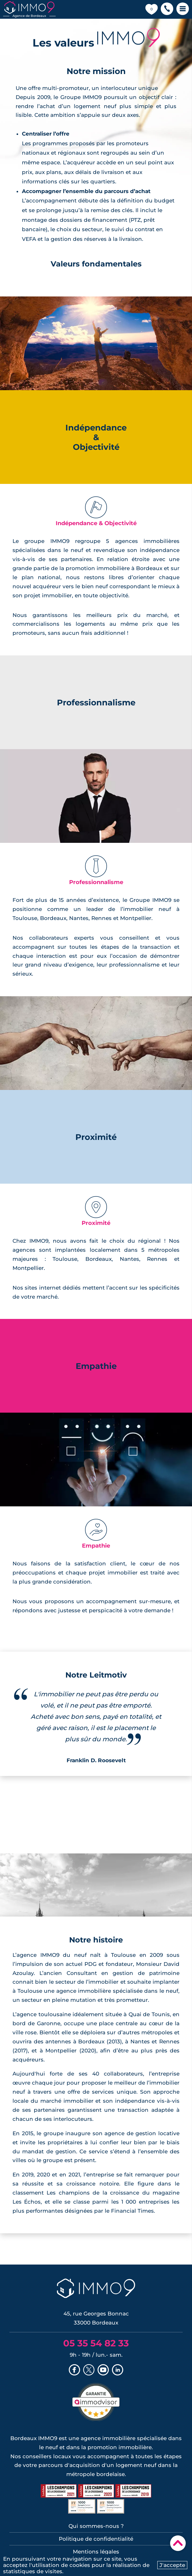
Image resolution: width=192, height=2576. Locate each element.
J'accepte (172, 2565)
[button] (167, 9)
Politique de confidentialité (96, 2539)
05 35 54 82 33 (96, 2343)
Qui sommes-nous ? (96, 2526)
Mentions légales (96, 2552)
